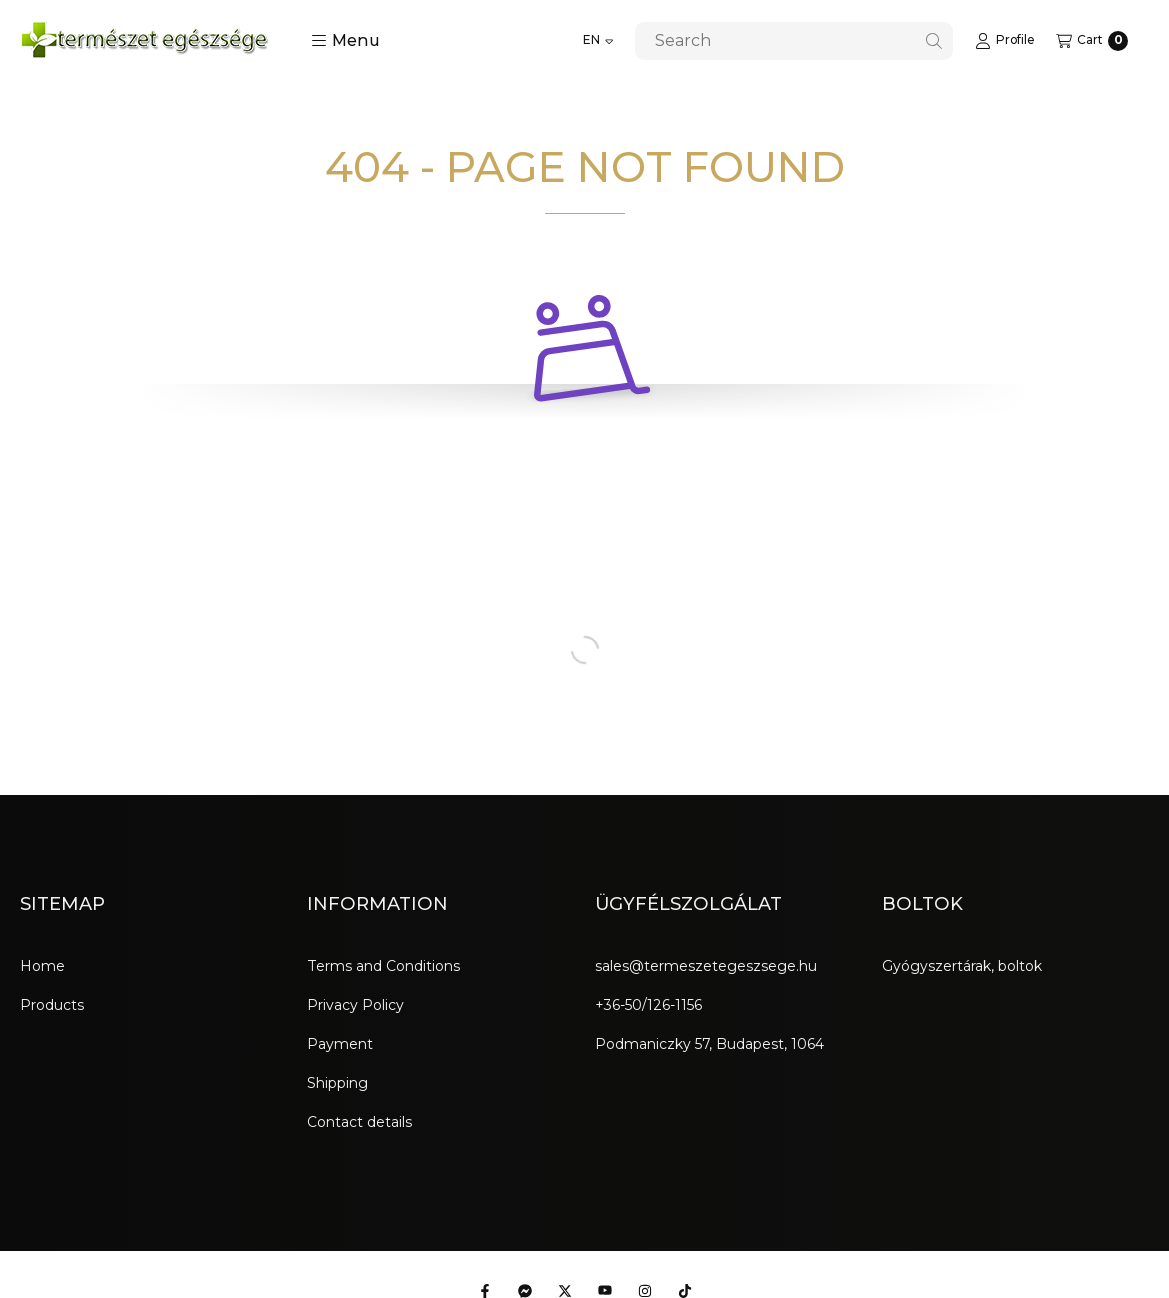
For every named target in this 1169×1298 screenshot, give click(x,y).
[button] (345, 41)
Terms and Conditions (383, 966)
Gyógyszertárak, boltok (962, 966)
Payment (340, 1044)
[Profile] (1004, 41)
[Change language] (598, 41)
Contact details (359, 1122)
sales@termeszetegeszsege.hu (706, 966)
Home (42, 966)
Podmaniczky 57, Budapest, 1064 (709, 1044)
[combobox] (794, 41)
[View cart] (1092, 41)
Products (52, 1005)
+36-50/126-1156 (648, 1005)
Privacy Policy (355, 1005)
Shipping (337, 1083)
